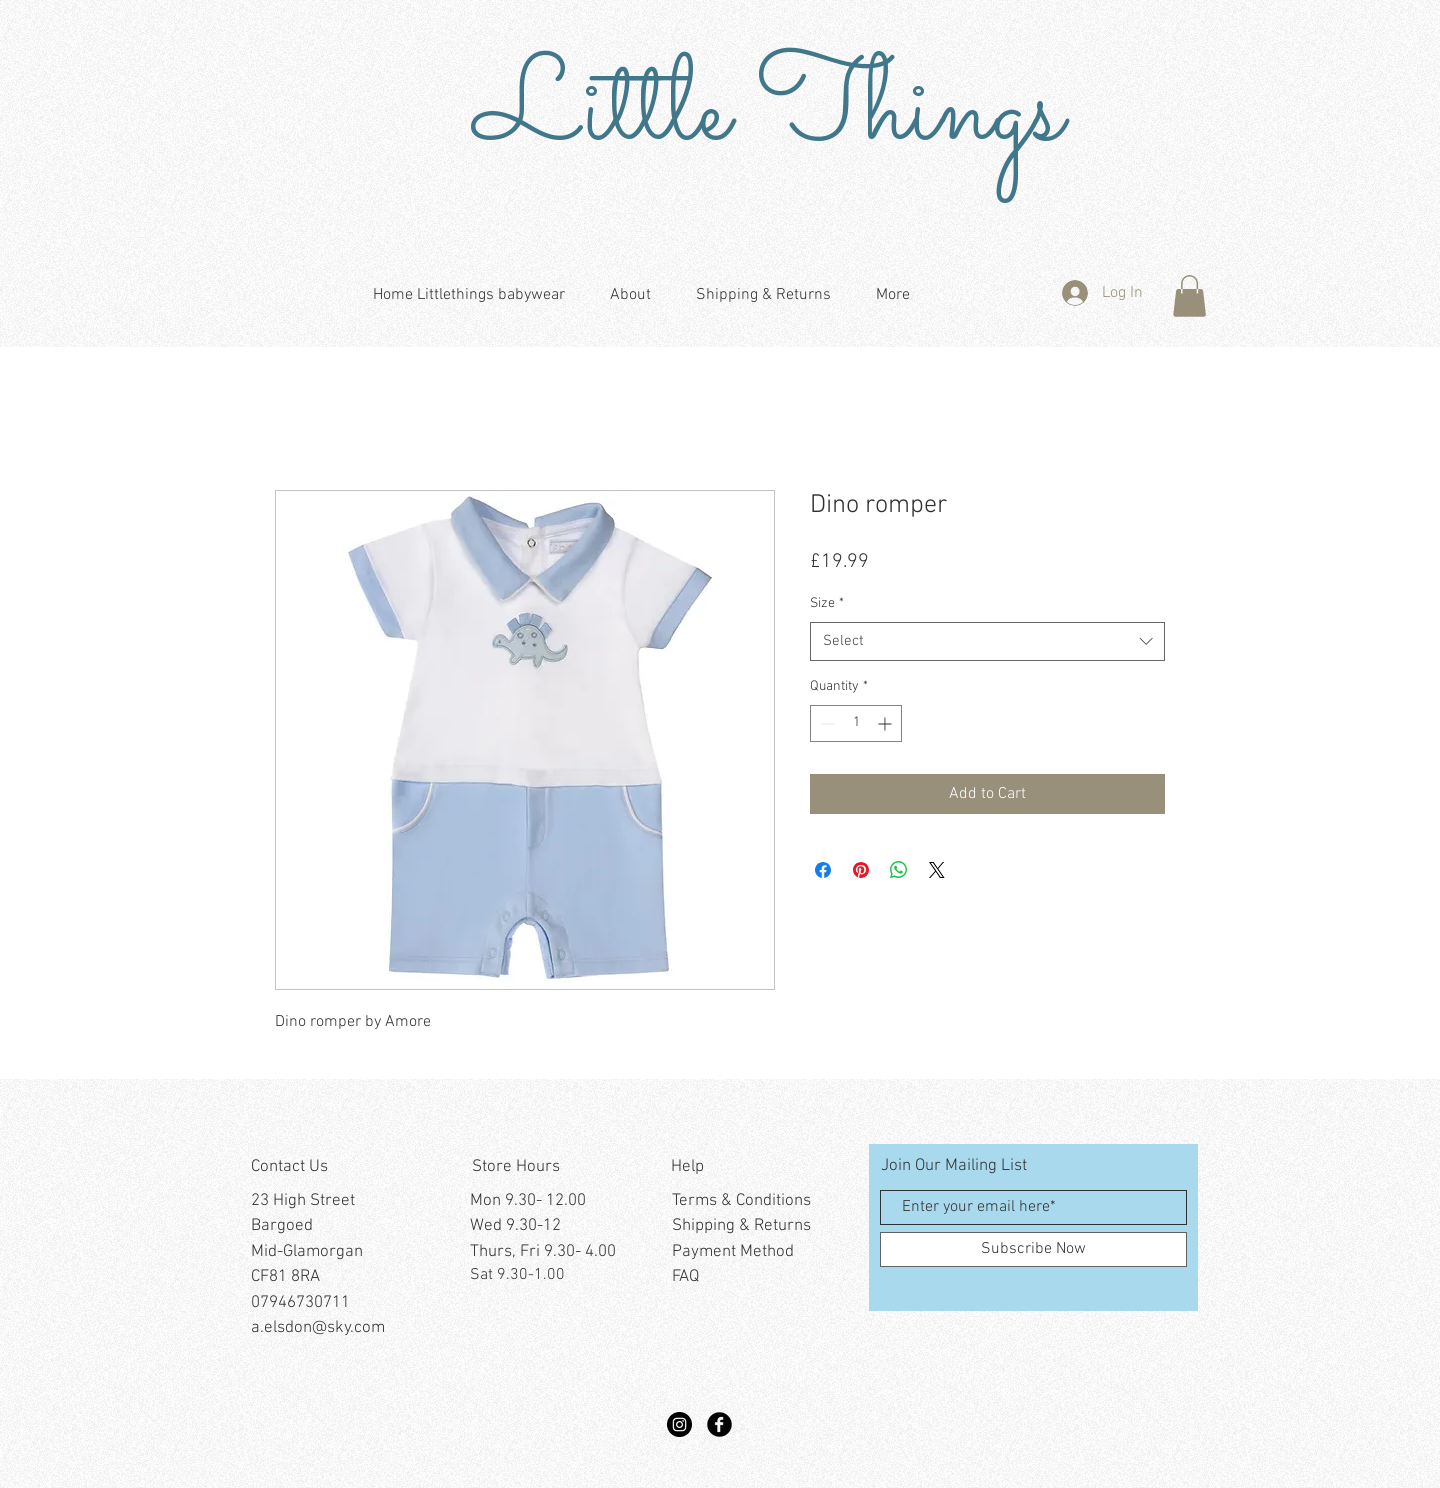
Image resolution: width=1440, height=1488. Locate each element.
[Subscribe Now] (1033, 1249)
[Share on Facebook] (823, 870)
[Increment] (886, 723)
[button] (1189, 296)
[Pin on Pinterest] (861, 870)
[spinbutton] (856, 723)
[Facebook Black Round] (719, 1424)
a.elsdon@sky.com (318, 1328)
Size (827, 603)
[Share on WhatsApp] (899, 870)
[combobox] (987, 641)
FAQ (685, 1277)
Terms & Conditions (741, 1201)
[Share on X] (937, 870)
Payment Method (733, 1252)
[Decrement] (825, 723)
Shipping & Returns (741, 1226)
